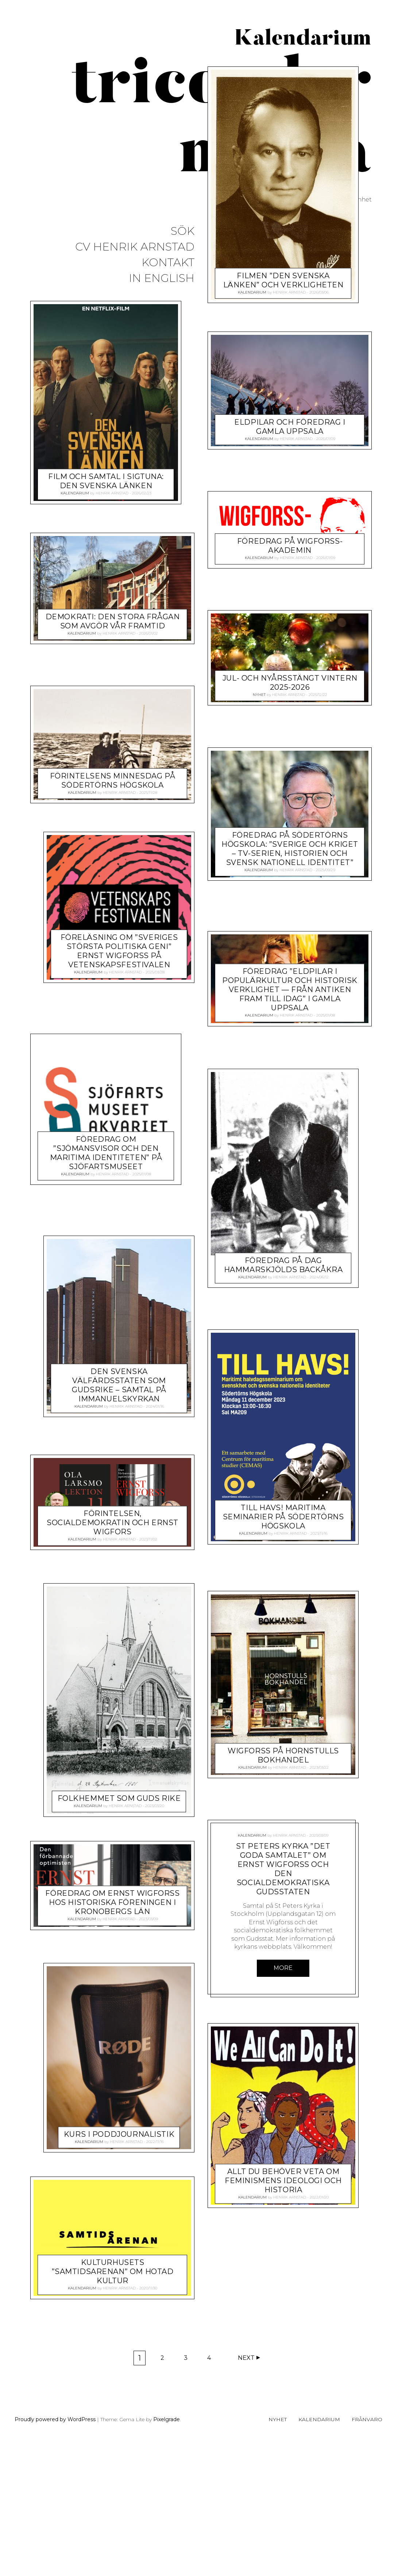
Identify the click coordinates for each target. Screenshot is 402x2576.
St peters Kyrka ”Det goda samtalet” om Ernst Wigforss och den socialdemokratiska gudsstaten (283, 2095)
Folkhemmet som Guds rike (106, 1771)
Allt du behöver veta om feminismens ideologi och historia (283, 2407)
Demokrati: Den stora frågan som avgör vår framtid (113, 621)
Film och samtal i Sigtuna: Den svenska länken (106, 481)
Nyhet (259, 893)
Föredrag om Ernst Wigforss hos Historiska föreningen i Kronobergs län (112, 1874)
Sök (182, 231)
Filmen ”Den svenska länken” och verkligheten (283, 478)
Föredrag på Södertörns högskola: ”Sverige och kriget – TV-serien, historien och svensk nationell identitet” (289, 1047)
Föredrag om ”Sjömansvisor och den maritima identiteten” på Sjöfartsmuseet (283, 1387)
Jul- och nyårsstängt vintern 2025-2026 (290, 881)
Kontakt (168, 262)
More (283, 2194)
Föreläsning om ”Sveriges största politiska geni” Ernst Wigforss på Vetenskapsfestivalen (119, 951)
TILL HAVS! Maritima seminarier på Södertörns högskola (119, 1482)
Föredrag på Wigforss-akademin (290, 744)
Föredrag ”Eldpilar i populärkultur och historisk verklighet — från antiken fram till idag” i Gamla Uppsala (289, 1188)
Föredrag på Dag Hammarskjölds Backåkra (106, 1230)
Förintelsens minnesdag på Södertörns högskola (112, 780)
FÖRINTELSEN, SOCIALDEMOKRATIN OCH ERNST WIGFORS (290, 1756)
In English (161, 278)
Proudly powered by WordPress (55, 2554)
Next (246, 2492)
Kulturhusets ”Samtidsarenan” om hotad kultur (113, 2244)
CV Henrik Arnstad (134, 247)
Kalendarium (75, 493)
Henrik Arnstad (112, 493)
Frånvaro (367, 2554)
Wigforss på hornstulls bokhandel (283, 1981)
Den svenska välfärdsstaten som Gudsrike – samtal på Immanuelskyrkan (283, 1619)
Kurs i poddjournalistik (106, 2106)
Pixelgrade (166, 2554)
